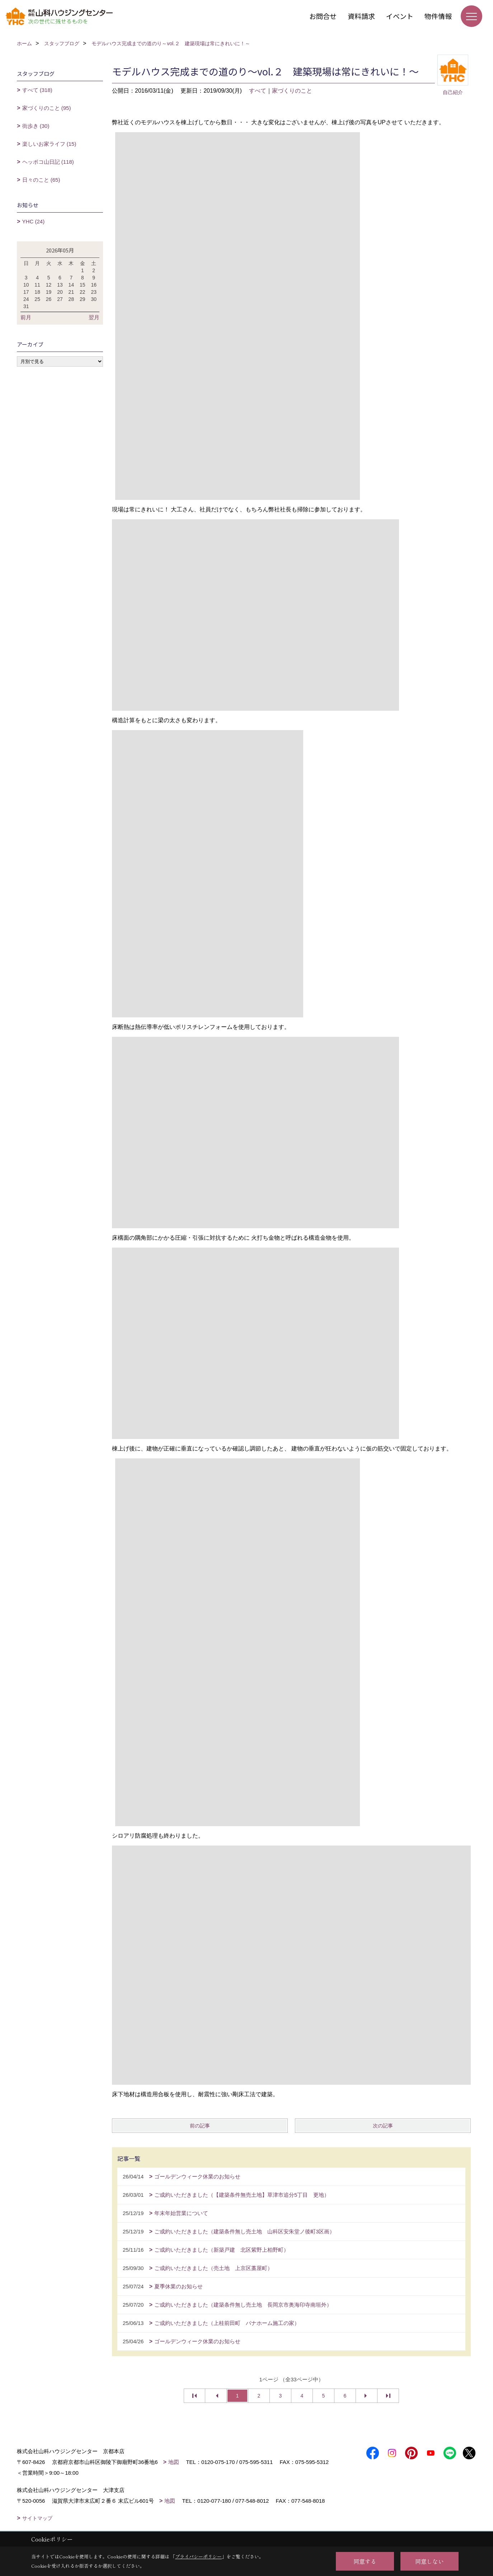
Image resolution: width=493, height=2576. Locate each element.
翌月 (94, 317)
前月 (25, 317)
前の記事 (200, 2126)
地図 (173, 2462)
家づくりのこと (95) (46, 108)
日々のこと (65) (41, 180)
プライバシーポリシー (198, 2556)
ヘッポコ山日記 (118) (48, 162)
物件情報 (438, 16)
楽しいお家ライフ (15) (49, 144)
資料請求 (361, 16)
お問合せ (323, 16)
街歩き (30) (36, 126)
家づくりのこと (292, 91)
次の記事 (383, 2126)
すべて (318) (37, 90)
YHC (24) (33, 221)
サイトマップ (37, 2518)
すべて (257, 91)
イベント (399, 16)
